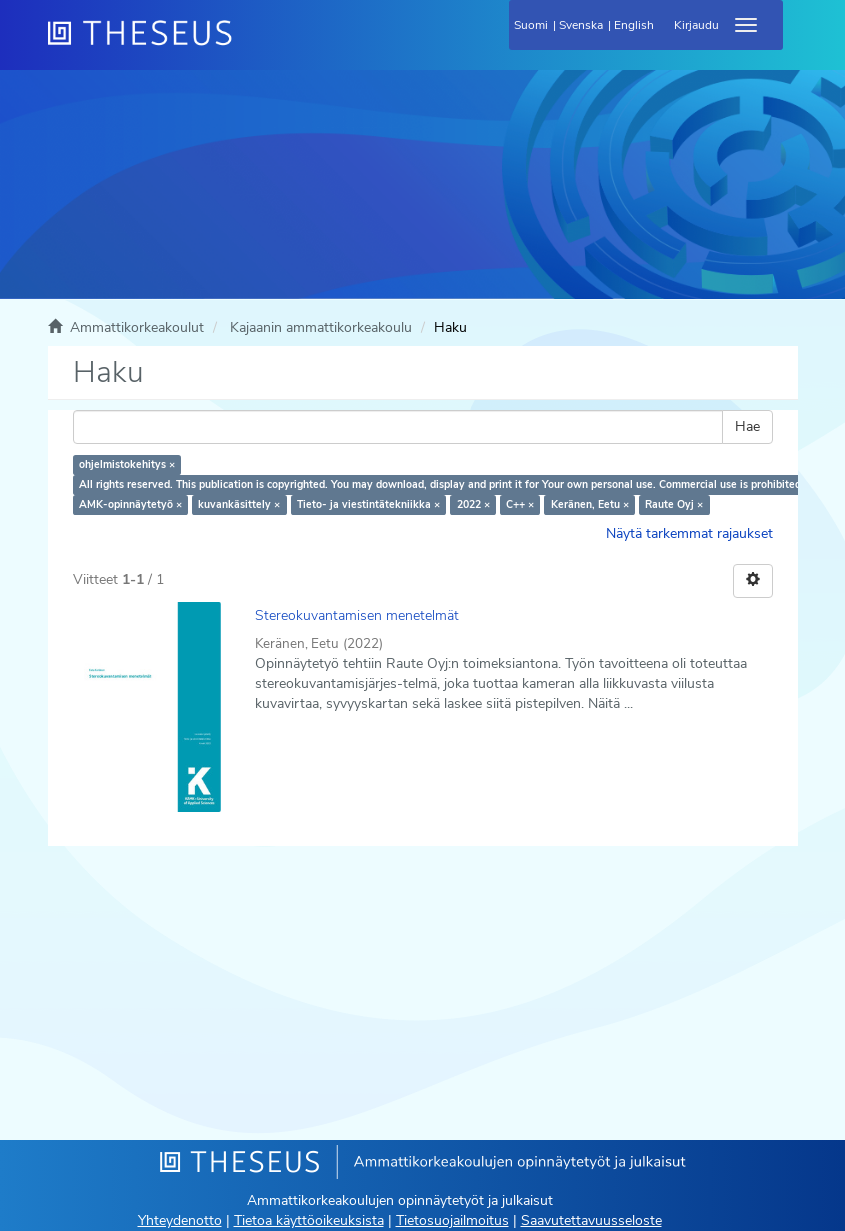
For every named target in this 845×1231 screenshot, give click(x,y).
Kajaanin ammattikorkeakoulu (321, 327)
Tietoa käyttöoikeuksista (309, 1220)
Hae (747, 426)
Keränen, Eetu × (590, 504)
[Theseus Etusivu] (248, 45)
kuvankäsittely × (239, 504)
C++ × (520, 504)
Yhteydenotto (180, 1220)
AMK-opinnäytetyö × (130, 504)
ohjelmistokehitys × (127, 464)
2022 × (473, 504)
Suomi (531, 25)
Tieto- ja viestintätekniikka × (368, 504)
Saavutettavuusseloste (591, 1220)
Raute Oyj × (674, 504)
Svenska (581, 25)
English (634, 25)
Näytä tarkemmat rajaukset (689, 533)
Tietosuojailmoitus (452, 1220)
